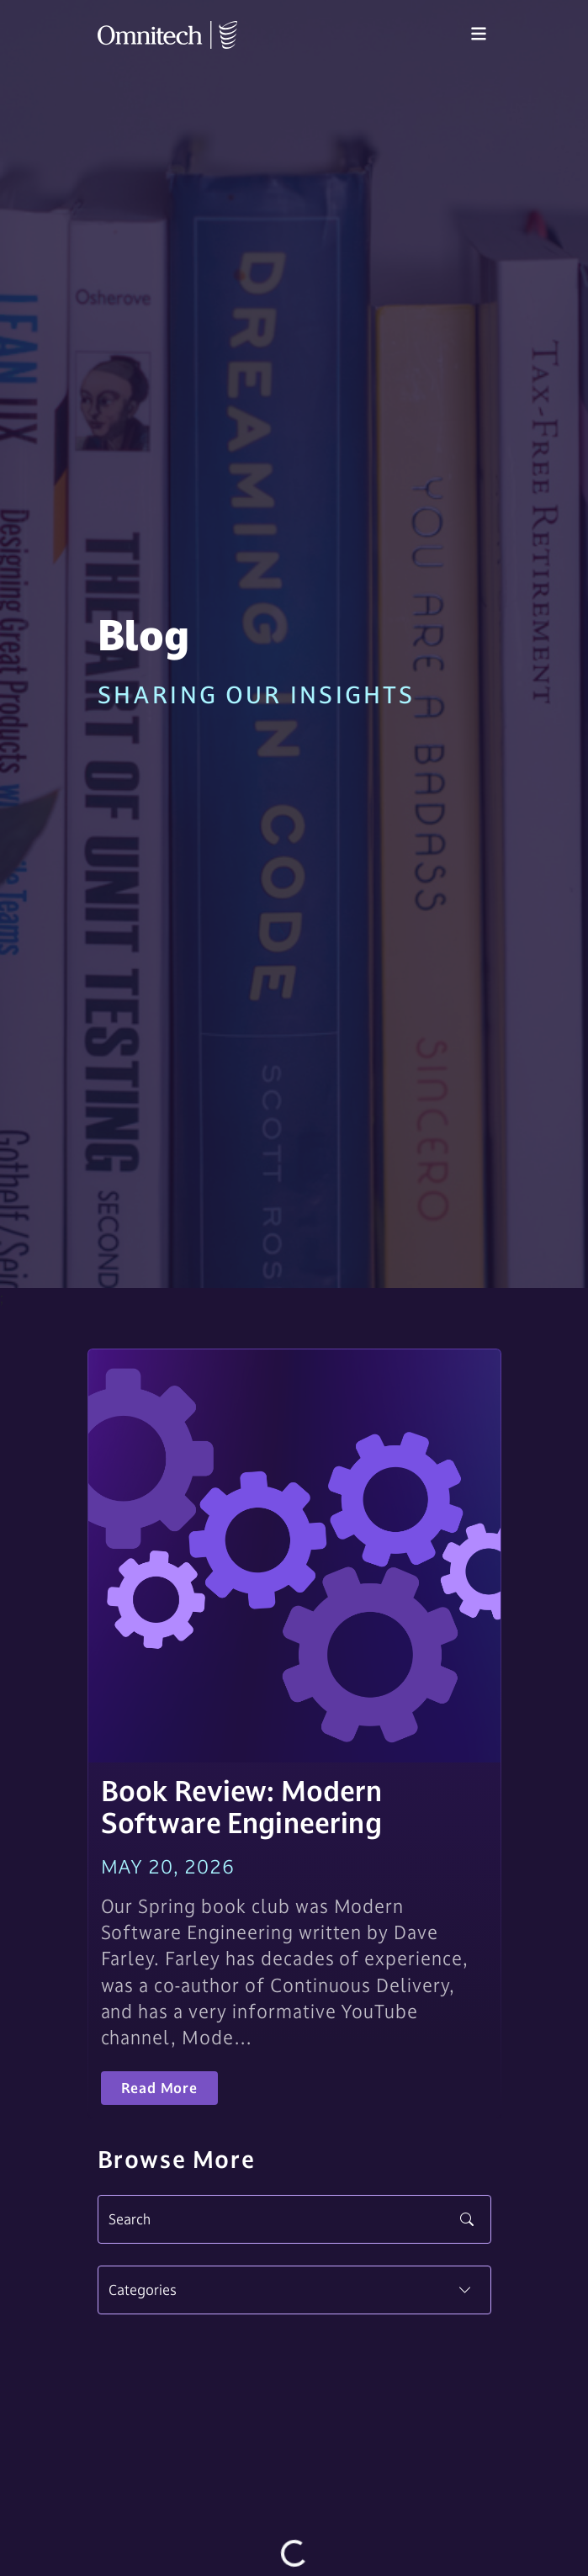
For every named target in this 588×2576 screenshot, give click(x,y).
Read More (159, 2088)
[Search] (294, 2219)
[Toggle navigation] (478, 34)
